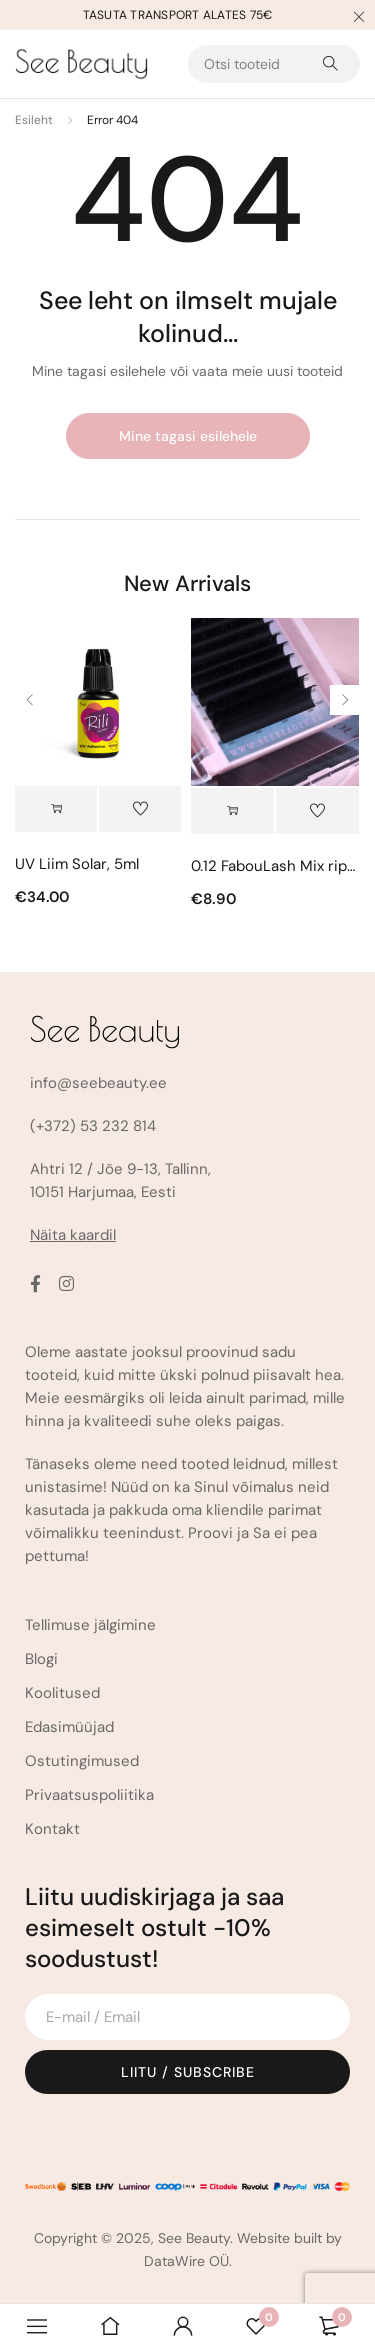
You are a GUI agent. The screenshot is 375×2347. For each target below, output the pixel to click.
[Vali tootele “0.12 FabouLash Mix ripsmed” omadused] (232, 811)
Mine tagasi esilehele (188, 436)
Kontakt (52, 1829)
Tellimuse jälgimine (90, 1625)
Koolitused (62, 1693)
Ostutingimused (82, 1761)
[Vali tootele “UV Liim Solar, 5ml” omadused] (56, 809)
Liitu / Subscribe (188, 2072)
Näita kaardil (73, 1235)
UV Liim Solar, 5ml (77, 864)
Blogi (41, 1659)
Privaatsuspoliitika (89, 1795)
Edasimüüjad (69, 1727)
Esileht (34, 120)
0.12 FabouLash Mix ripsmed (275, 866)
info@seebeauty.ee (98, 1083)
